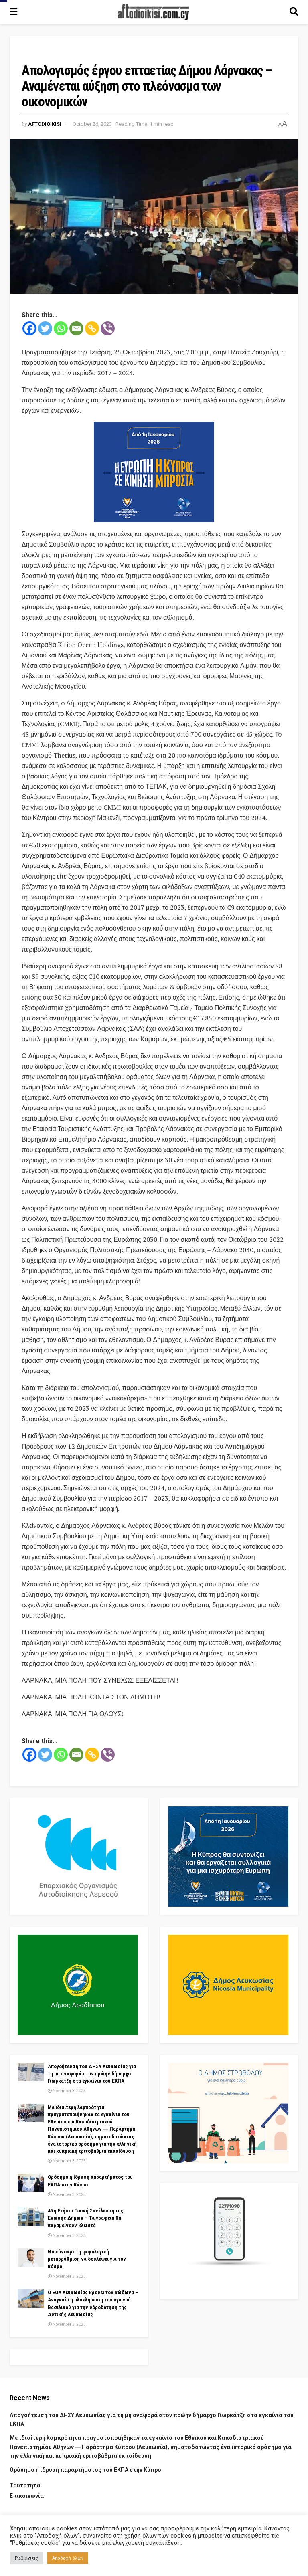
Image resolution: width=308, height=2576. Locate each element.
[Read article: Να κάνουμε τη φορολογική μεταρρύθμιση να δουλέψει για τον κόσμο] (31, 2257)
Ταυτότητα (25, 2485)
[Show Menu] (13, 12)
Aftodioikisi (44, 124)
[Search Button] (294, 12)
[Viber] (108, 328)
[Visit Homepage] (153, 12)
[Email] (76, 328)
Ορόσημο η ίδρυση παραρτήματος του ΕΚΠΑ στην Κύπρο (85, 2470)
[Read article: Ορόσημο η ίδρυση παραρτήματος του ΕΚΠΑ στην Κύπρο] (31, 2183)
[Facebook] (29, 328)
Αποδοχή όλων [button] (67, 2558)
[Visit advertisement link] (154, 472)
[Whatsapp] (61, 328)
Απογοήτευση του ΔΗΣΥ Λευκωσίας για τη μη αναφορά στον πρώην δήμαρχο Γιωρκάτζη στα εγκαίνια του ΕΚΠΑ (92, 2073)
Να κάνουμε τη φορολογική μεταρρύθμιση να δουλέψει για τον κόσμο (87, 2259)
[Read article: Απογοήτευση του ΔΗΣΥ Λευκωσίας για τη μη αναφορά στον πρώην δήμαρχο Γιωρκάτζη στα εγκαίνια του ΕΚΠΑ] (31, 2072)
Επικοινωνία (27, 2496)
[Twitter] (45, 328)
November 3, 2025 (67, 2091)
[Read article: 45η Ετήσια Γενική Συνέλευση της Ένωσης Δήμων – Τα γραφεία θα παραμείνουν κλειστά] (31, 2216)
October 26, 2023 (92, 124)
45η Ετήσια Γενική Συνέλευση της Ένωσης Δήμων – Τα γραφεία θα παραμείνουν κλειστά (86, 2218)
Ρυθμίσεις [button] (26, 2558)
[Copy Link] (92, 328)
